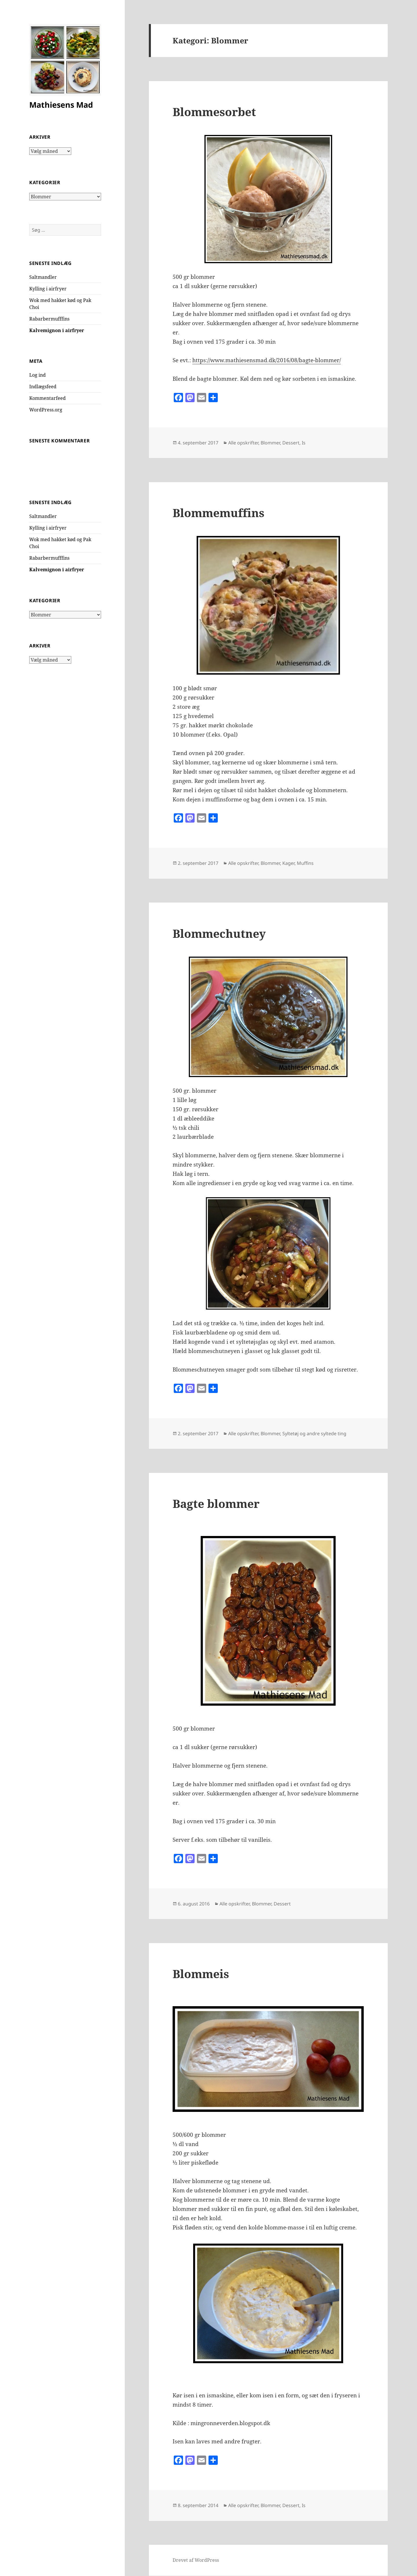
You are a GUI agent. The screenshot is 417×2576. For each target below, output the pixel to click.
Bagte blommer (216, 1503)
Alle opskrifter (243, 443)
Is (304, 443)
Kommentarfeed (47, 398)
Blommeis (201, 1973)
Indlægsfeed (42, 386)
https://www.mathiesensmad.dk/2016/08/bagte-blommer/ (266, 360)
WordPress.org (45, 410)
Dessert (290, 443)
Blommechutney (219, 933)
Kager (288, 863)
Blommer (270, 443)
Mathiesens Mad (61, 104)
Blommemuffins (218, 512)
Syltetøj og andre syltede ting (314, 1433)
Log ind (37, 375)
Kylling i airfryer (48, 288)
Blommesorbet (214, 111)
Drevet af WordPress (196, 2560)
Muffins (305, 863)
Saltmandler (43, 277)
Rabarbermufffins (49, 319)
